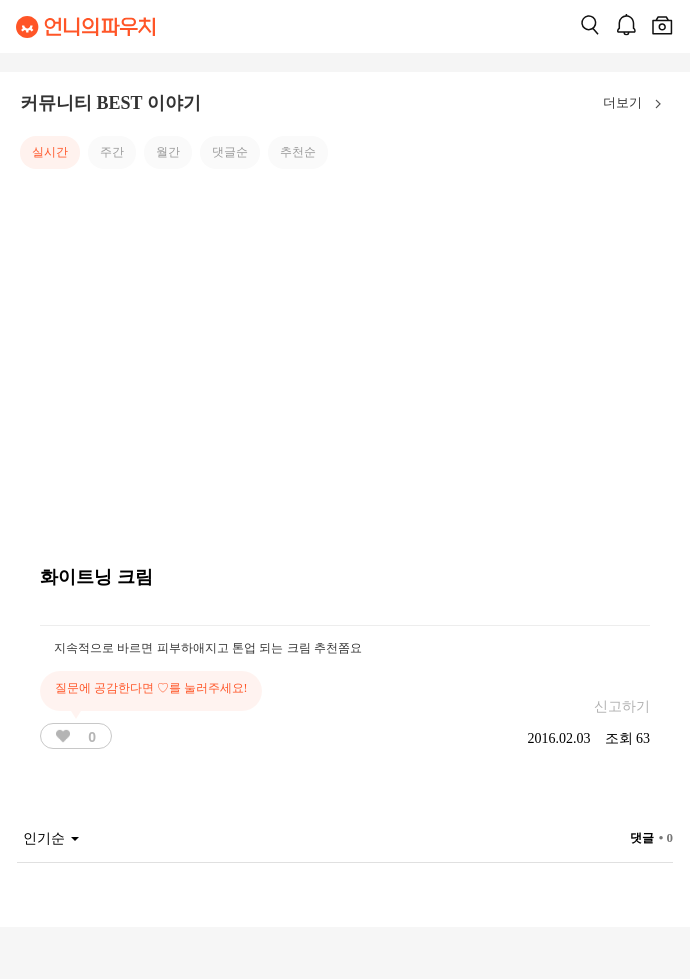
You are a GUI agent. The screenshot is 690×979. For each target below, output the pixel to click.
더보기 (636, 104)
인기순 (51, 838)
